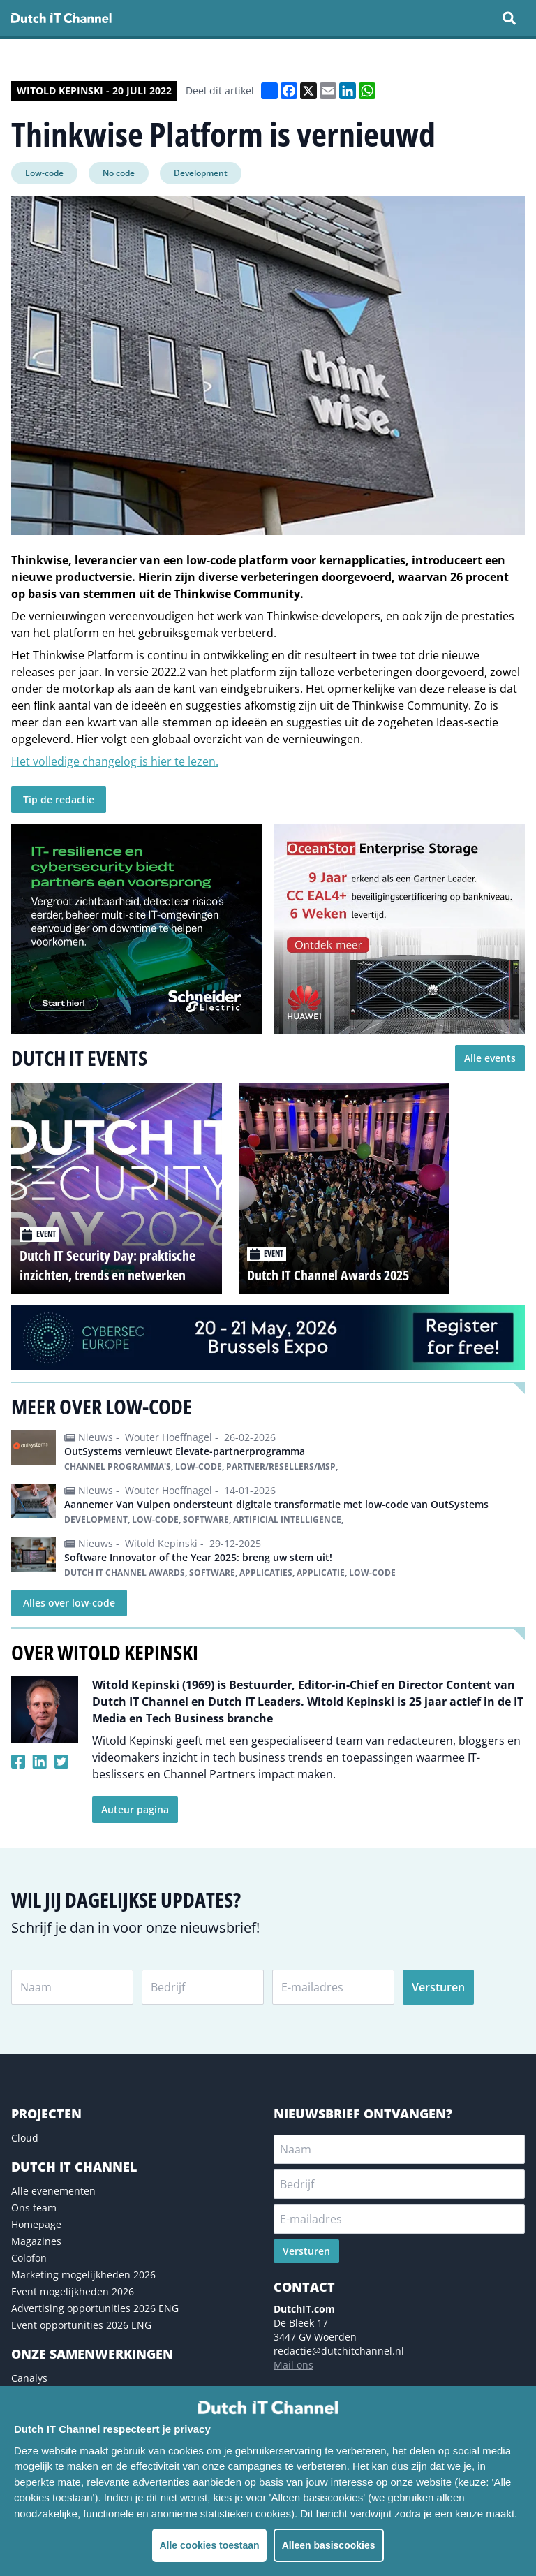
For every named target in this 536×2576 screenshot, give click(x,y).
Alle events (490, 1057)
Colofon (29, 2257)
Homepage (36, 2224)
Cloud (24, 2137)
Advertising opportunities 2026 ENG (95, 2308)
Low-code (44, 173)
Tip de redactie (58, 799)
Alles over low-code (69, 1602)
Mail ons (293, 2364)
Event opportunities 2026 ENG (81, 2325)
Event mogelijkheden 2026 (72, 2291)
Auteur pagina (135, 1809)
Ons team (34, 2207)
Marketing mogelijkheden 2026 (83, 2274)
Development (201, 173)
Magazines (36, 2241)
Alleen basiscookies (328, 2545)
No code (119, 173)
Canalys (29, 2378)
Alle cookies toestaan (209, 2545)
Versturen (438, 1987)
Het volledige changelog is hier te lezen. (114, 761)
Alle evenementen (53, 2190)
